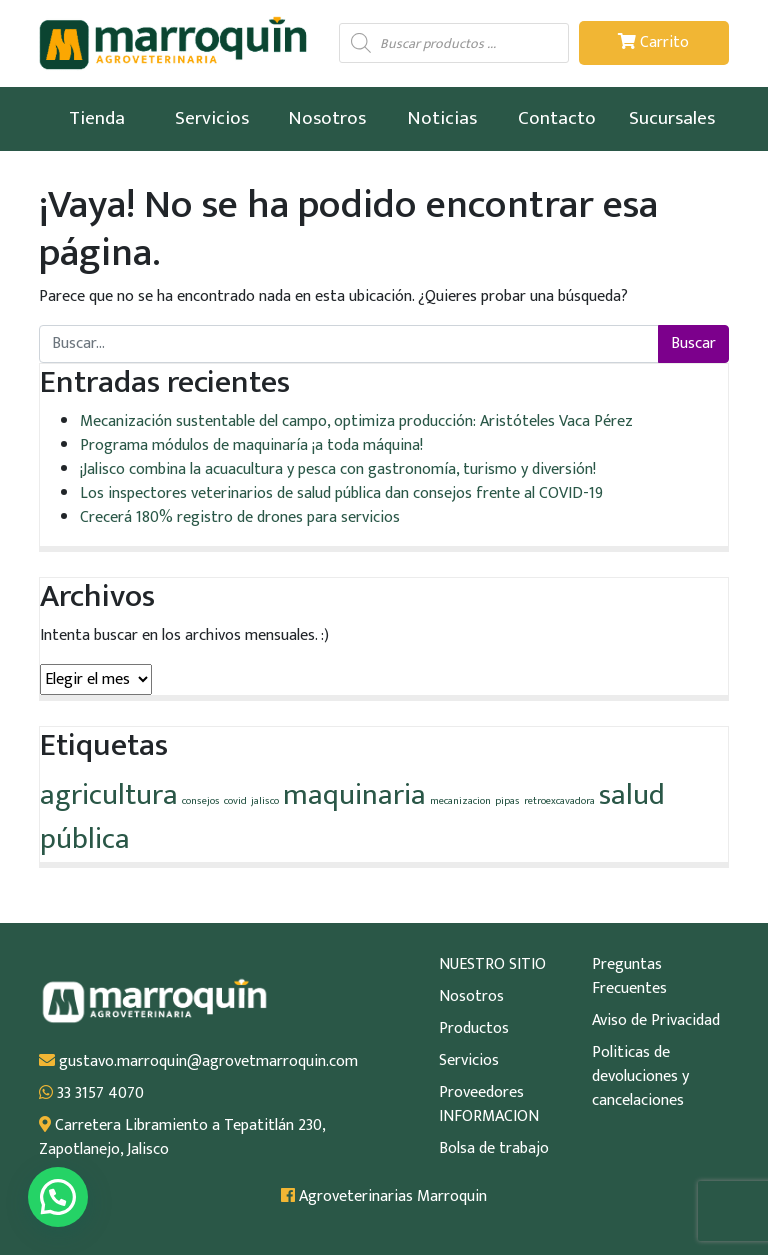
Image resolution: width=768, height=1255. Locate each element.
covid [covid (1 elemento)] (235, 801)
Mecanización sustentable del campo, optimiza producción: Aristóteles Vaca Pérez (356, 421)
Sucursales (672, 118)
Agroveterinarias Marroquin (384, 1197)
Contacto (557, 118)
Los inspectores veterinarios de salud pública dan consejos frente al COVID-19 (341, 493)
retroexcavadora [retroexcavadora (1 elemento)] (559, 801)
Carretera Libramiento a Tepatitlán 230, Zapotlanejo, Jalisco (182, 1138)
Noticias (442, 118)
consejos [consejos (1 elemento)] (201, 801)
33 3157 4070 (91, 1094)
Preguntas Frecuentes (629, 977)
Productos (474, 1029)
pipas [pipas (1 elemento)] (507, 801)
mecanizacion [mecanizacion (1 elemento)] (460, 801)
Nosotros (327, 118)
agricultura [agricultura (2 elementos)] (109, 795)
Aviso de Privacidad (656, 1021)
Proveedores (481, 1093)
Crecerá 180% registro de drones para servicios (240, 517)
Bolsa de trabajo (494, 1149)
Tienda (97, 118)
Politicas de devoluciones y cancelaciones (640, 1077)
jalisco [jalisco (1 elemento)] (265, 801)
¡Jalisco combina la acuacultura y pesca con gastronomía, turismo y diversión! (338, 469)
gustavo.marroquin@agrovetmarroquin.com (198, 1062)
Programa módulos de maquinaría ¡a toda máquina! (251, 445)
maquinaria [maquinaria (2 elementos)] (354, 795)
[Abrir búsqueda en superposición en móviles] (454, 43)
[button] (58, 1197)
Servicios (212, 118)
